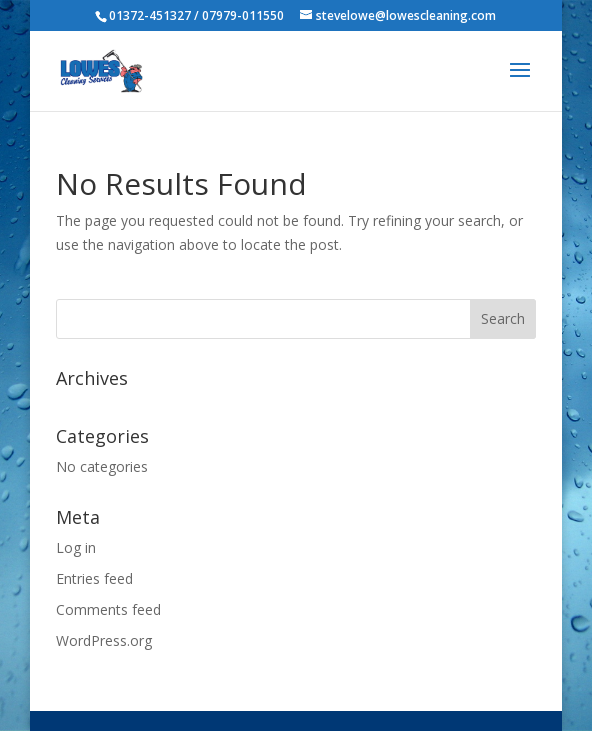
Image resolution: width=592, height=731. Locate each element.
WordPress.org (104, 640)
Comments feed (108, 609)
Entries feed (94, 578)
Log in (76, 547)
